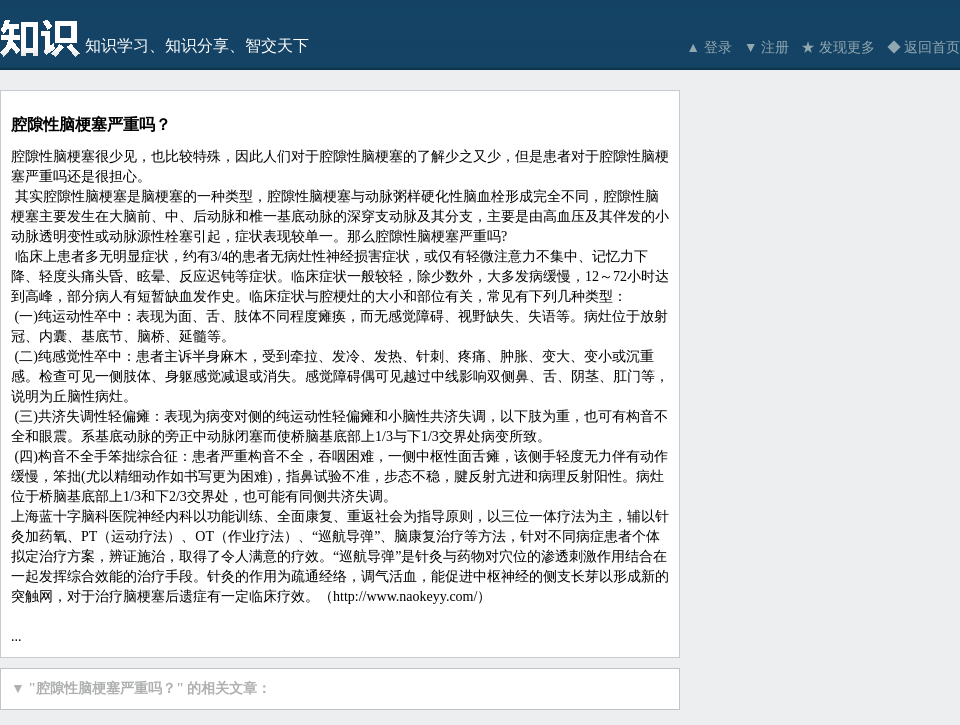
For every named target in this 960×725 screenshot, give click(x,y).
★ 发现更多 (838, 47)
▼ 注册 (766, 47)
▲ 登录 (708, 47)
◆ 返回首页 (924, 47)
